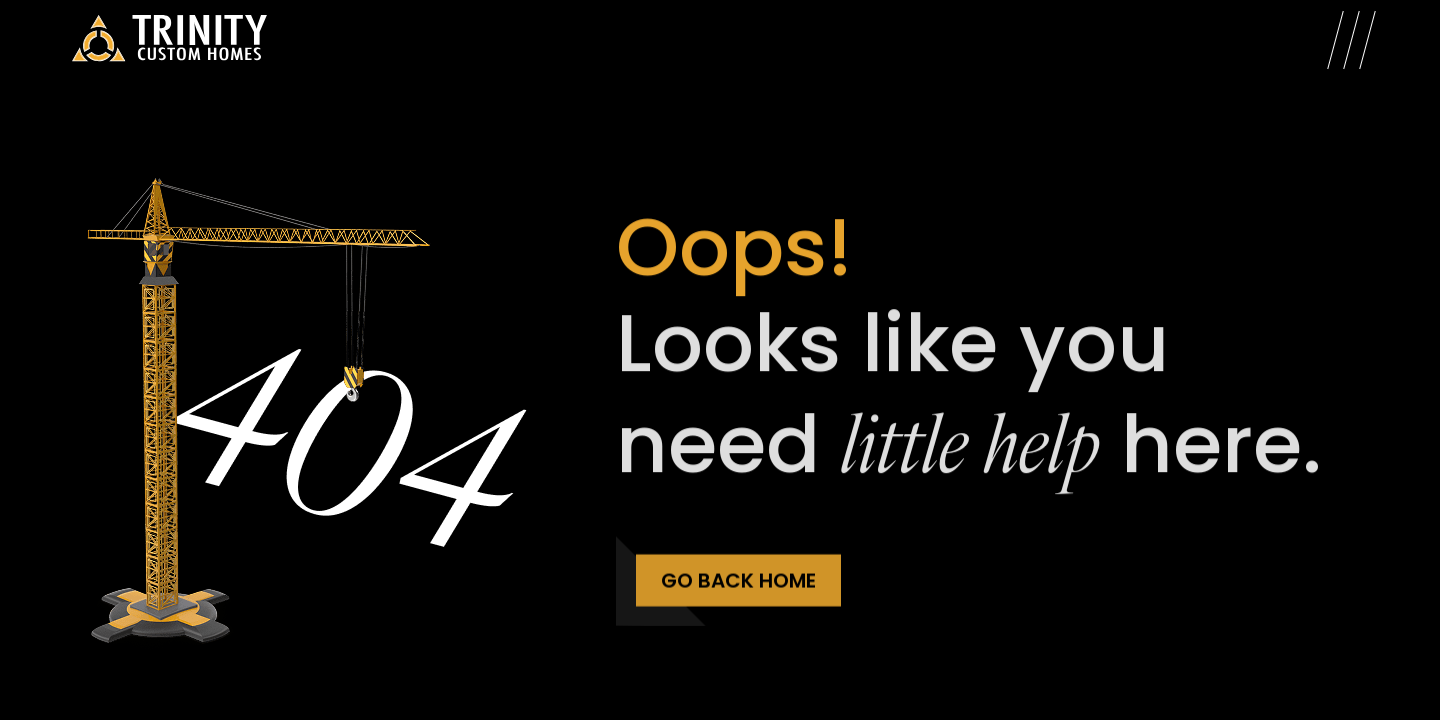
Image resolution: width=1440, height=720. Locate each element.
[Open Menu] (1351, 40)
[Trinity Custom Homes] (169, 40)
